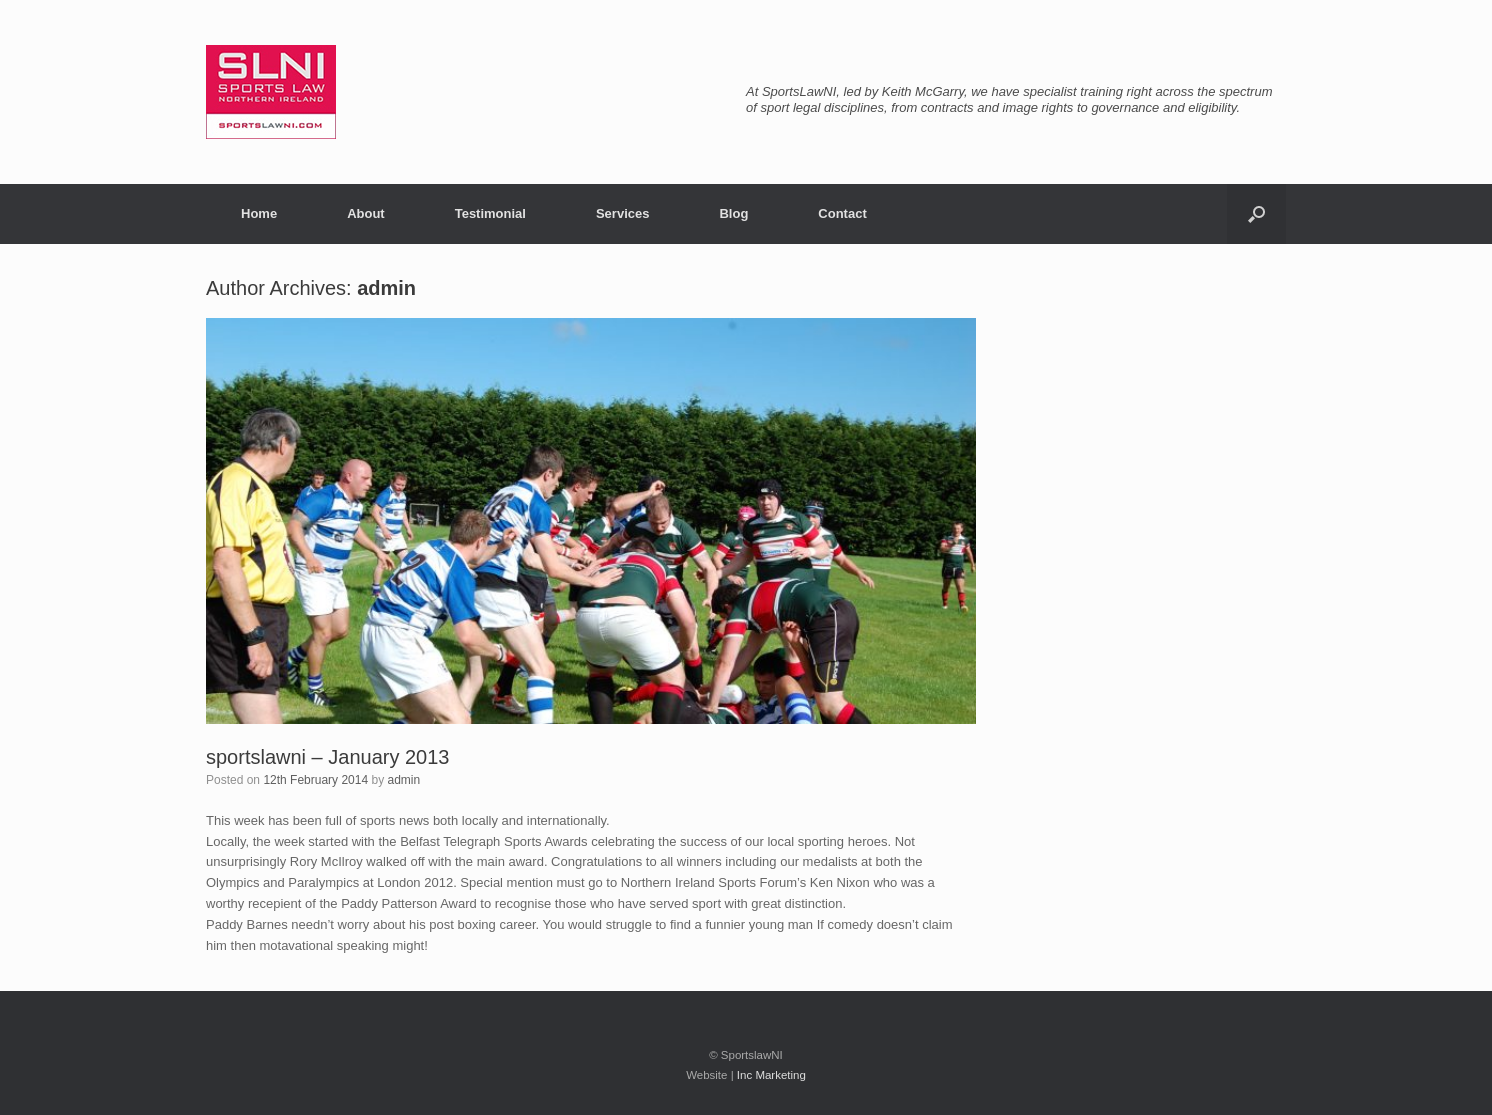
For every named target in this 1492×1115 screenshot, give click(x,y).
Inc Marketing (771, 1075)
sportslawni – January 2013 (327, 757)
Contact (842, 213)
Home (259, 213)
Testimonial (490, 213)
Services (623, 213)
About (366, 213)
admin (386, 288)
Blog (733, 213)
